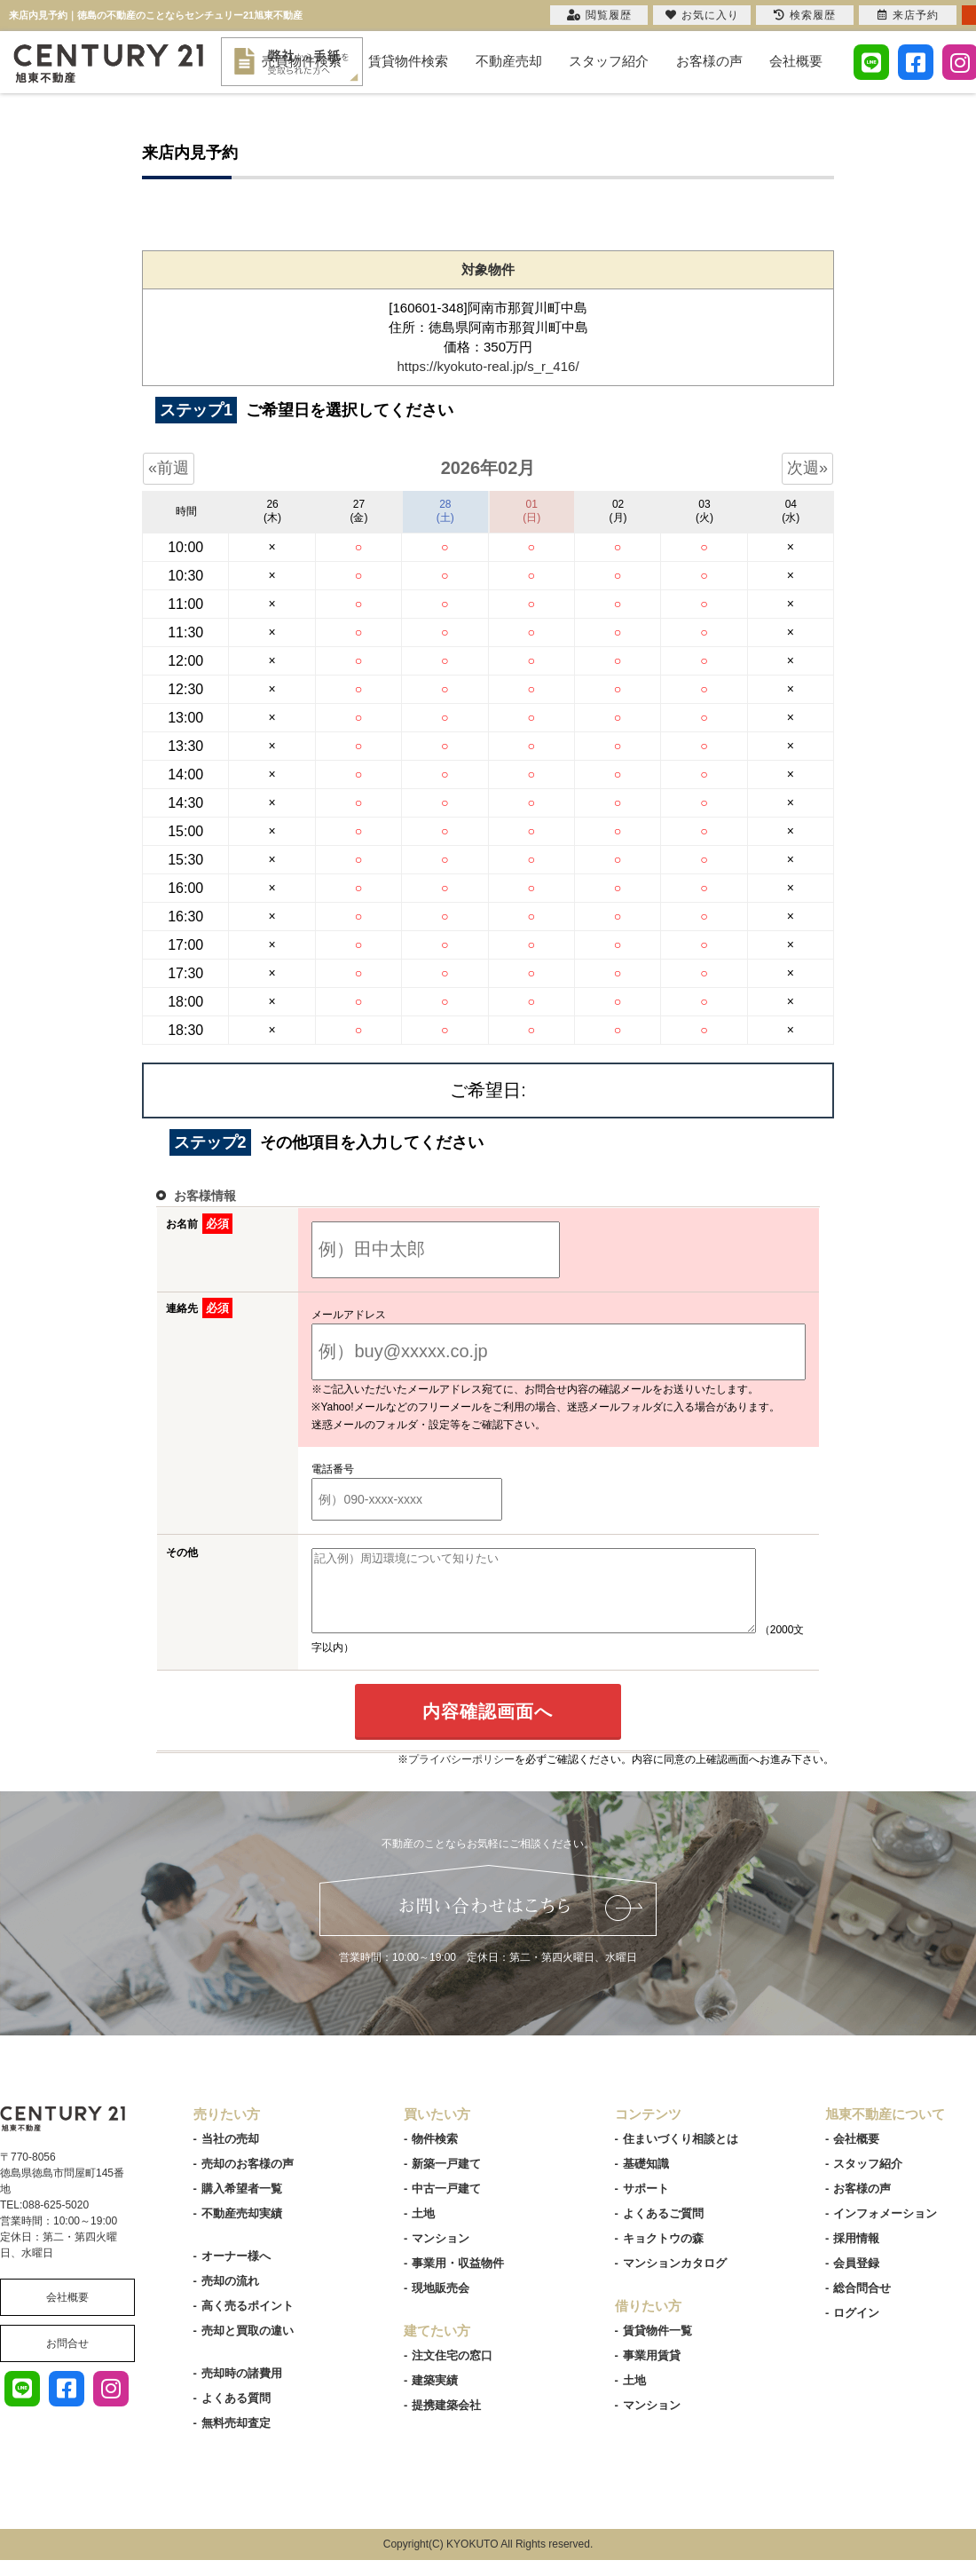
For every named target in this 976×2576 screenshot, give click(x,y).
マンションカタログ (675, 2279)
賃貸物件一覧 (657, 2346)
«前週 (168, 468)
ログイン (856, 2328)
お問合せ (67, 2359)
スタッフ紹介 (609, 60)
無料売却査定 (236, 2439)
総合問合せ (862, 2304)
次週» (807, 468)
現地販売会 (440, 2304)
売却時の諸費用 (241, 2389)
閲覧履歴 (599, 15)
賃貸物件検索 (408, 60)
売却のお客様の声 (247, 2179)
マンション (440, 2254)
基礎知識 (646, 2179)
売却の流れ (230, 2296)
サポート (646, 2204)
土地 (423, 2229)
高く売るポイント (247, 2321)
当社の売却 (230, 2154)
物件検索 (435, 2154)
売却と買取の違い (247, 2346)
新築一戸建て (446, 2179)
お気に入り (702, 15)
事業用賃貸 (652, 2371)
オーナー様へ (236, 2272)
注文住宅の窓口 (452, 2371)
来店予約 (908, 15)
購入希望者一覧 (241, 2204)
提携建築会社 (446, 2421)
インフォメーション (885, 2229)
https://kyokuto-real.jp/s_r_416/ (488, 366)
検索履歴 (805, 15)
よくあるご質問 (663, 2229)
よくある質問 (236, 2414)
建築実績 (435, 2396)
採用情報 (856, 2254)
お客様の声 (709, 60)
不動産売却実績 (241, 2229)
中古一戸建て (446, 2204)
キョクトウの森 (663, 2254)
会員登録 (856, 2279)
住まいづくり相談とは (680, 2154)
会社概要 (796, 60)
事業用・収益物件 (458, 2279)
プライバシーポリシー (461, 1775)
